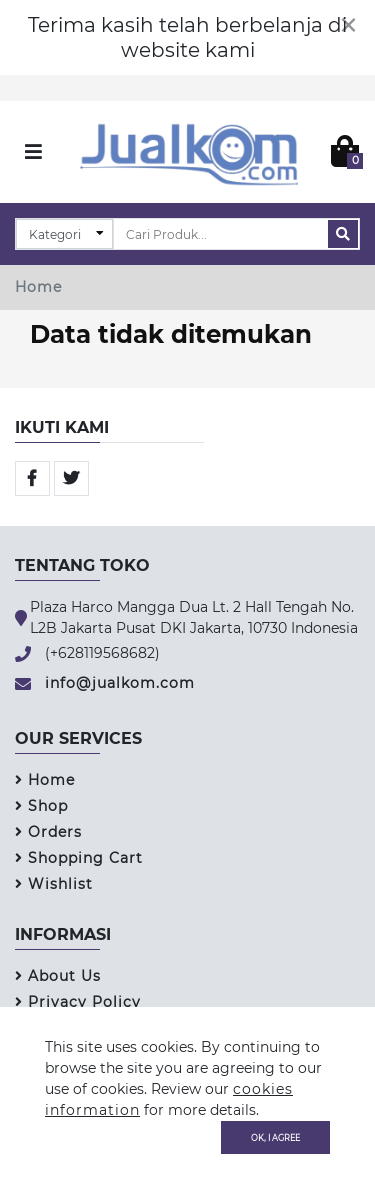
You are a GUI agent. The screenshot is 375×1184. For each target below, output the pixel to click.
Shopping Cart (79, 858)
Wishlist (54, 884)
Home (38, 287)
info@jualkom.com (120, 683)
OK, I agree (275, 1137)
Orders (48, 832)
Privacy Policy (78, 1002)
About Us (58, 976)
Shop (41, 806)
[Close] (348, 25)
